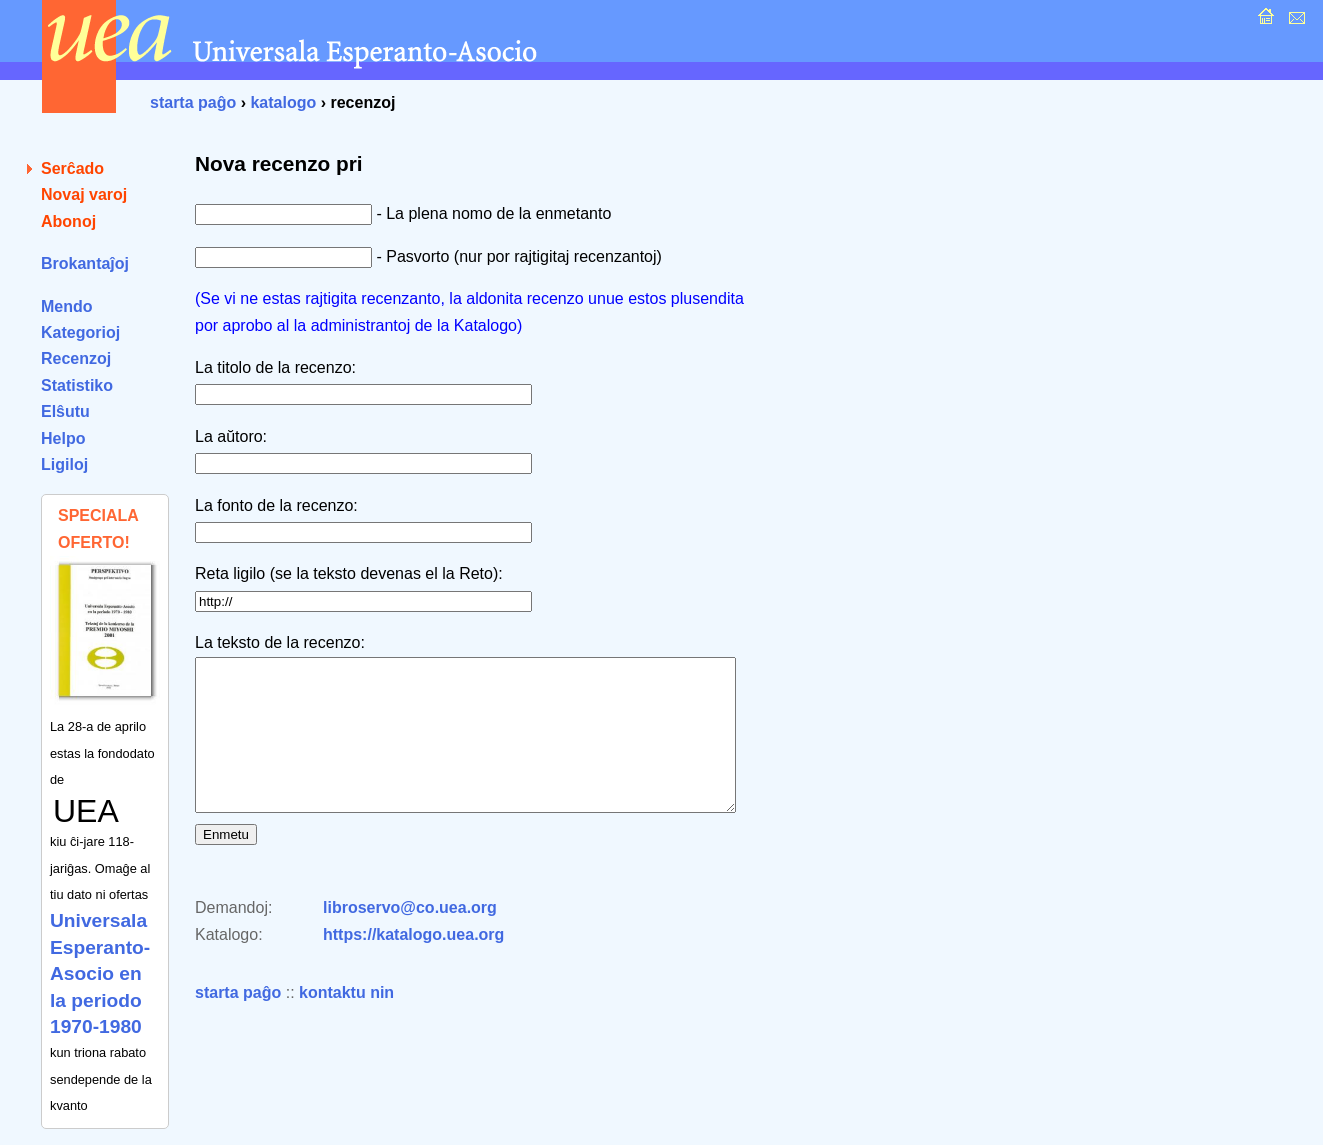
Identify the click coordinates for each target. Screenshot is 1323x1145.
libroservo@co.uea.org (410, 937)
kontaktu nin (346, 1022)
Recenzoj (76, 358)
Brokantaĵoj (85, 263)
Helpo (63, 438)
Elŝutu (65, 411)
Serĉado (72, 168)
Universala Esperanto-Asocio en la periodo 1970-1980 (100, 973)
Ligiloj (64, 464)
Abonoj (68, 221)
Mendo (67, 306)
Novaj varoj (84, 194)
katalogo (283, 102)
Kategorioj (80, 332)
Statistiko (77, 385)
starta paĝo (193, 102)
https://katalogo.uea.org (413, 964)
